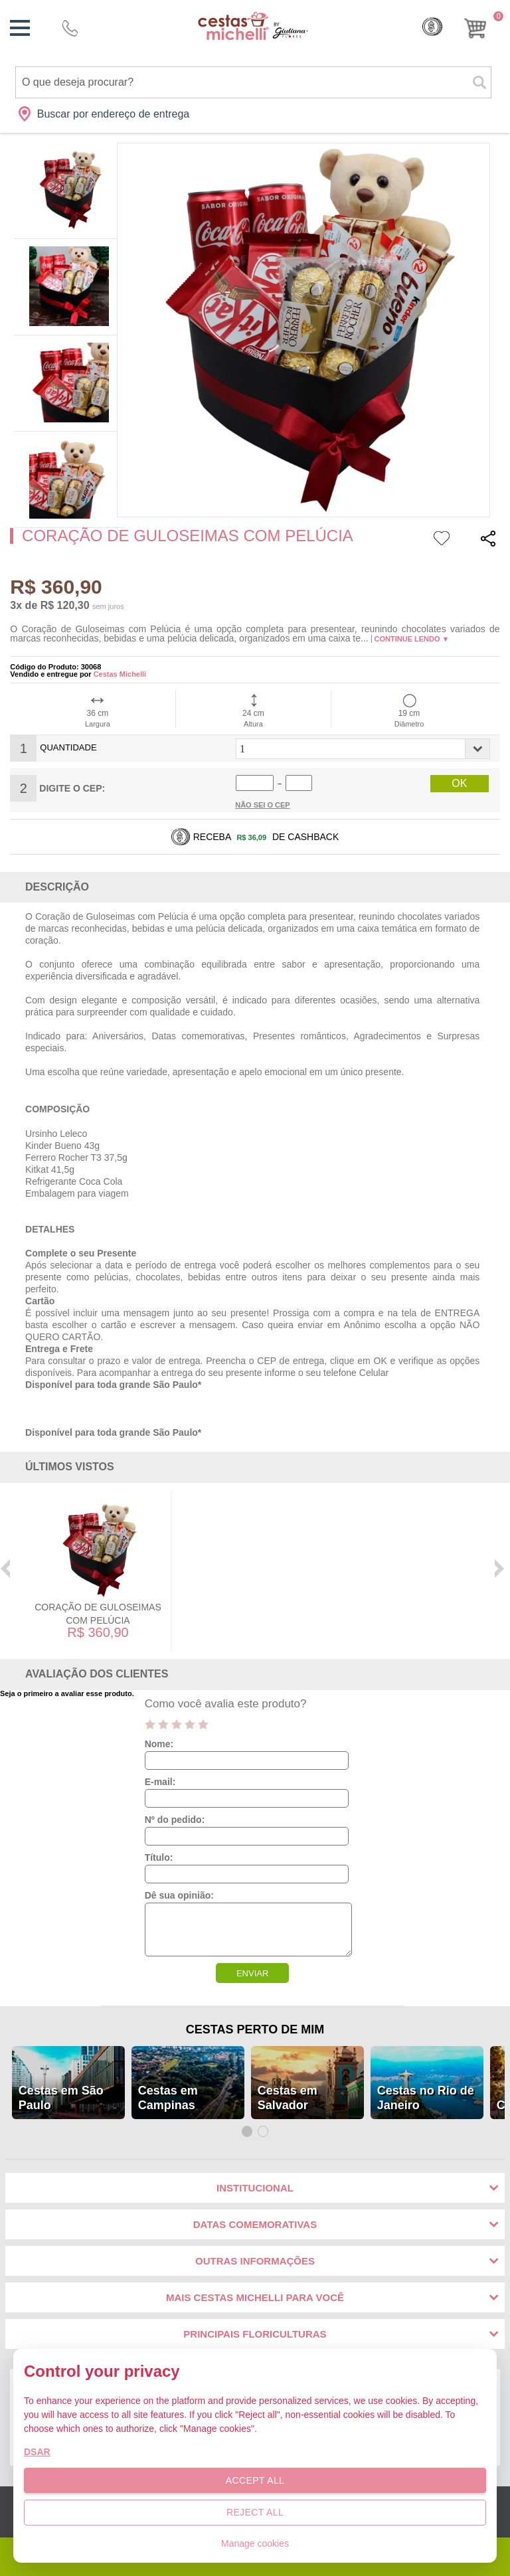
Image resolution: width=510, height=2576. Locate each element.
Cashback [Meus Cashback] (432, 27)
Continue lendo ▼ (412, 639)
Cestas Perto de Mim (255, 2029)
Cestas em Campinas (168, 2098)
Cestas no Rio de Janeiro (425, 2098)
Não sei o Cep (262, 805)
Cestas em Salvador (287, 2098)
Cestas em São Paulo (61, 2098)
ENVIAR (252, 1973)
